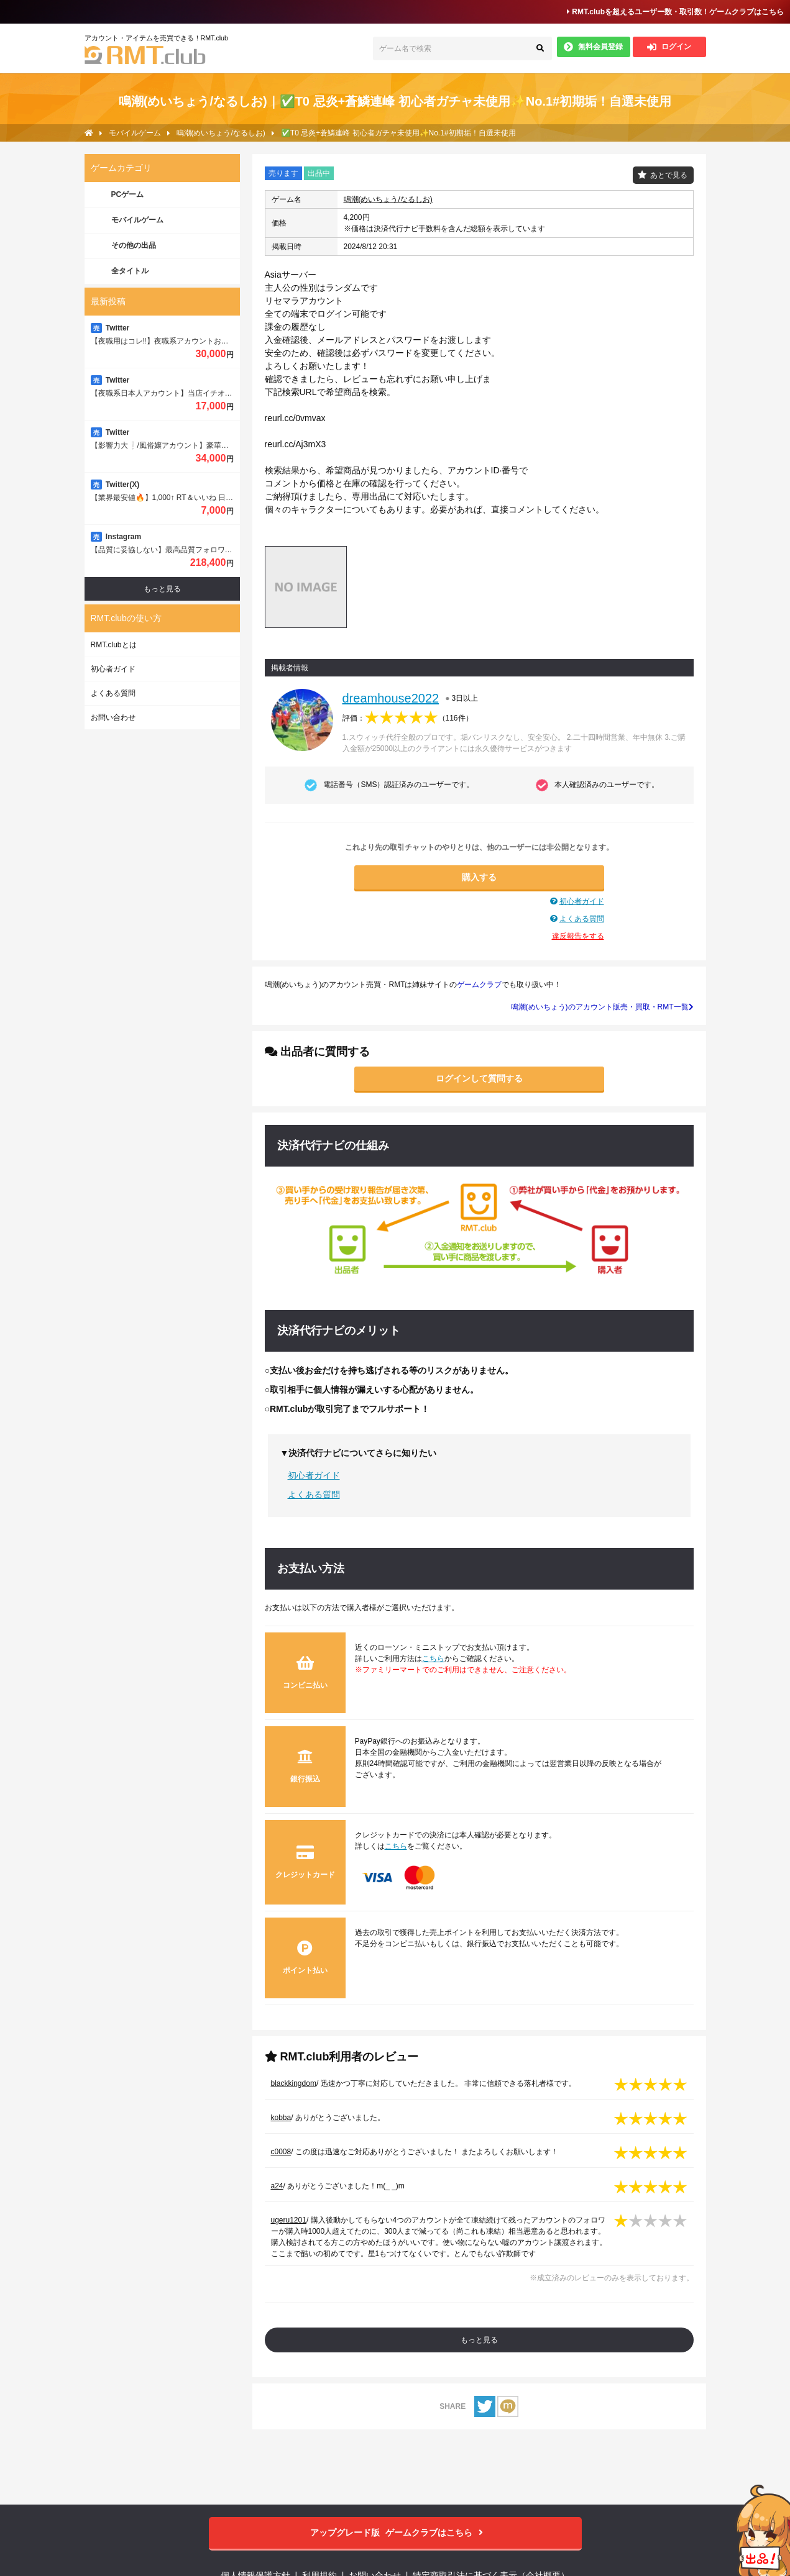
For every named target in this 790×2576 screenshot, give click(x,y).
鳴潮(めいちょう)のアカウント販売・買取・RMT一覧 (602, 1007)
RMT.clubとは (114, 644)
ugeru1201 (288, 2220)
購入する (479, 877)
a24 (277, 2186)
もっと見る (479, 2340)
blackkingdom (293, 2083)
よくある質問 (581, 918)
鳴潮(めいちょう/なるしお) (388, 199)
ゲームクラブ (479, 984)
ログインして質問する (479, 1078)
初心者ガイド (581, 901)
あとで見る (668, 175)
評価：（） (407, 718)
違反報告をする (578, 936)
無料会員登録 (593, 47)
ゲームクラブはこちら (395, 2532)
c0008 (281, 2151)
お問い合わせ (113, 717)
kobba (281, 2117)
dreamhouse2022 (390, 698)
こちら (433, 1658)
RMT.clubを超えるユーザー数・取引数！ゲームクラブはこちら (675, 11)
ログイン (669, 47)
